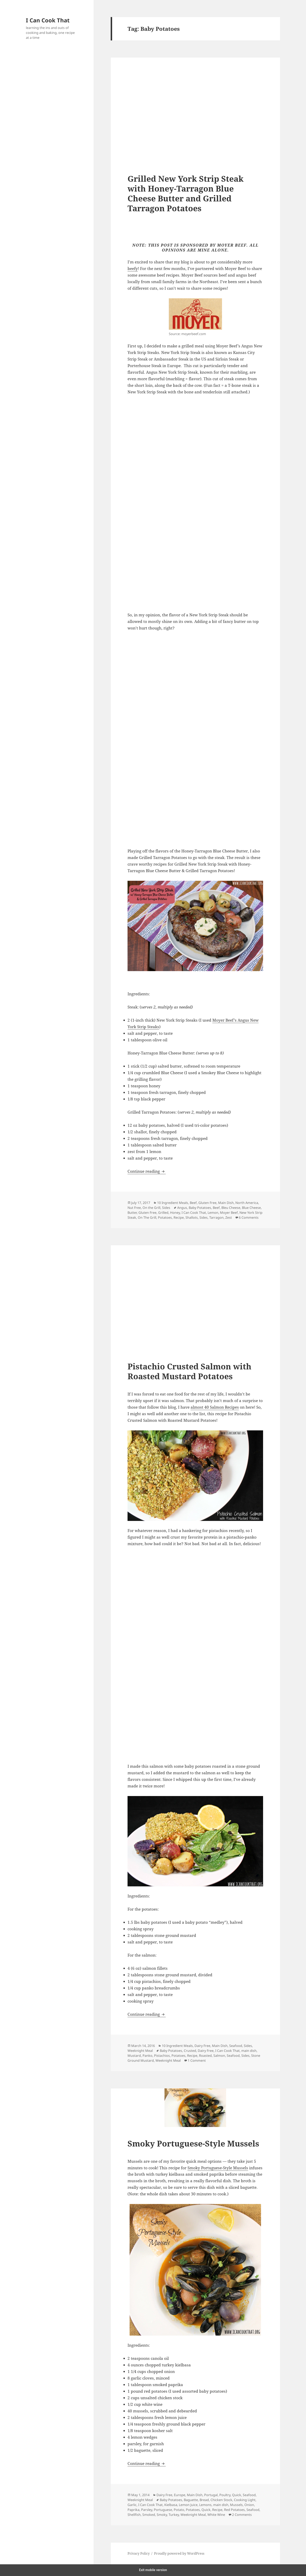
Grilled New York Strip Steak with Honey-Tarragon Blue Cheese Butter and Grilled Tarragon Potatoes (186, 193)
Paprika (133, 2509)
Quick (236, 2495)
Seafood (235, 2045)
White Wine (216, 2514)
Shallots (191, 1217)
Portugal (211, 2495)
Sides (166, 1207)
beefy (133, 268)
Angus (182, 1207)
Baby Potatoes (200, 1207)
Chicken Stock (221, 2500)
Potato (179, 2509)
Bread (204, 2500)
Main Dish (226, 1202)
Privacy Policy (139, 2553)
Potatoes (165, 1217)
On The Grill (147, 1217)
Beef (193, 1202)
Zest (228, 1217)
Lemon (213, 1212)
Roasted (205, 2055)
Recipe (179, 1217)
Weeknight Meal (140, 2050)
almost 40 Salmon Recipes (215, 1407)
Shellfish (134, 2514)
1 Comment (197, 2060)
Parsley (146, 2509)
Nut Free (134, 1207)
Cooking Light (244, 2500)
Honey (175, 1212)
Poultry (224, 2495)
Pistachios (162, 2055)
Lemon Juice (188, 2504)
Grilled (163, 1212)
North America (246, 1202)
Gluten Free (207, 1202)
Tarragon (216, 1217)
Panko (147, 2055)
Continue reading (147, 1171)
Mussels (236, 2504)
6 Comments (249, 1217)
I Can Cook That (48, 20)
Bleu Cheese (230, 1207)
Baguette (191, 2500)
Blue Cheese (251, 1207)
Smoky (162, 2514)
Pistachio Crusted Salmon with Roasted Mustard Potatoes (189, 1371)
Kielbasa (170, 2504)
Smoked (148, 2514)
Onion (249, 2504)
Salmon (219, 2055)
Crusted (190, 2050)
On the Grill (151, 1207)
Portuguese (163, 2509)
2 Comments (242, 2514)
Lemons (205, 2504)
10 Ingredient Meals (172, 1202)
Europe (179, 2495)
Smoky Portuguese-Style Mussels (193, 2143)
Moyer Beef (229, 1212)
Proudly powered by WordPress (179, 2553)
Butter (132, 1212)
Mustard (134, 2055)
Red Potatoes (234, 2509)
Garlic (132, 2504)
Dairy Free (202, 2045)
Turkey (174, 2514)
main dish (249, 2050)
